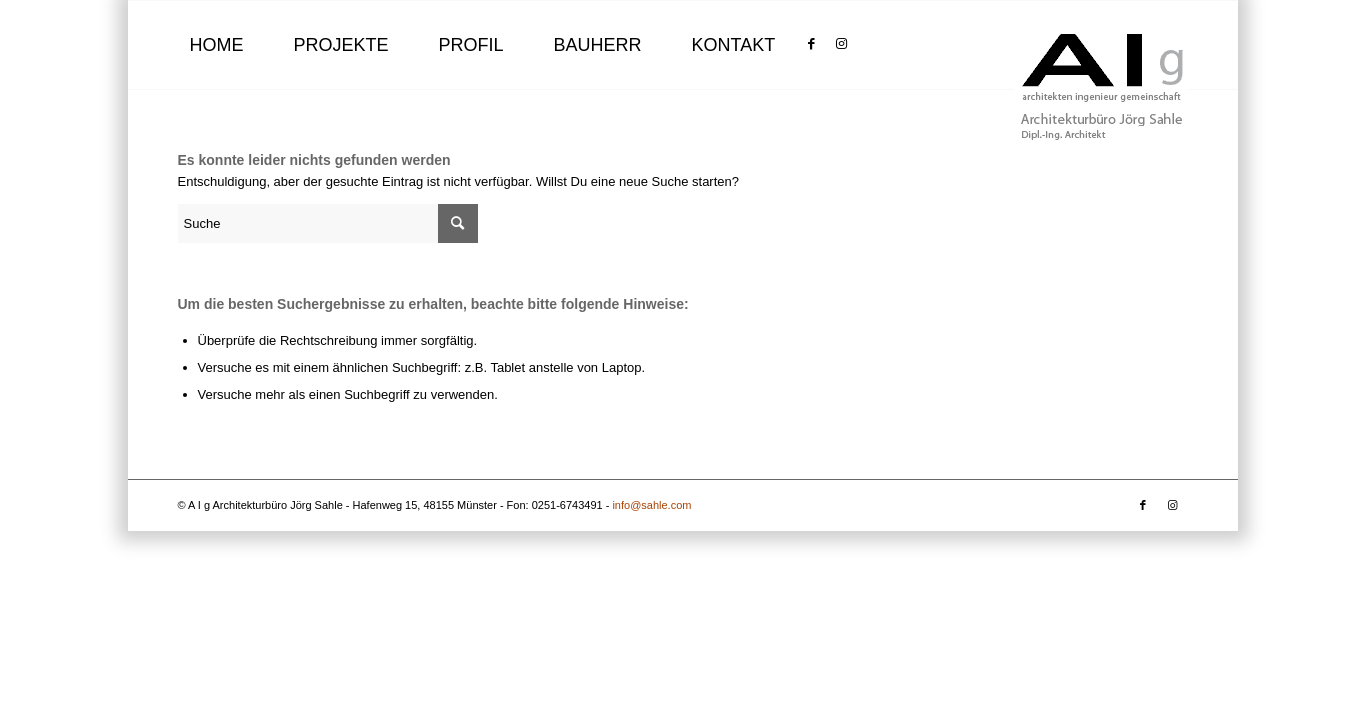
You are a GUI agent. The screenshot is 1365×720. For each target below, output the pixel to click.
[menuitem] (217, 45)
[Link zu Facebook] (811, 44)
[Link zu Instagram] (841, 44)
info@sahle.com (651, 505)
